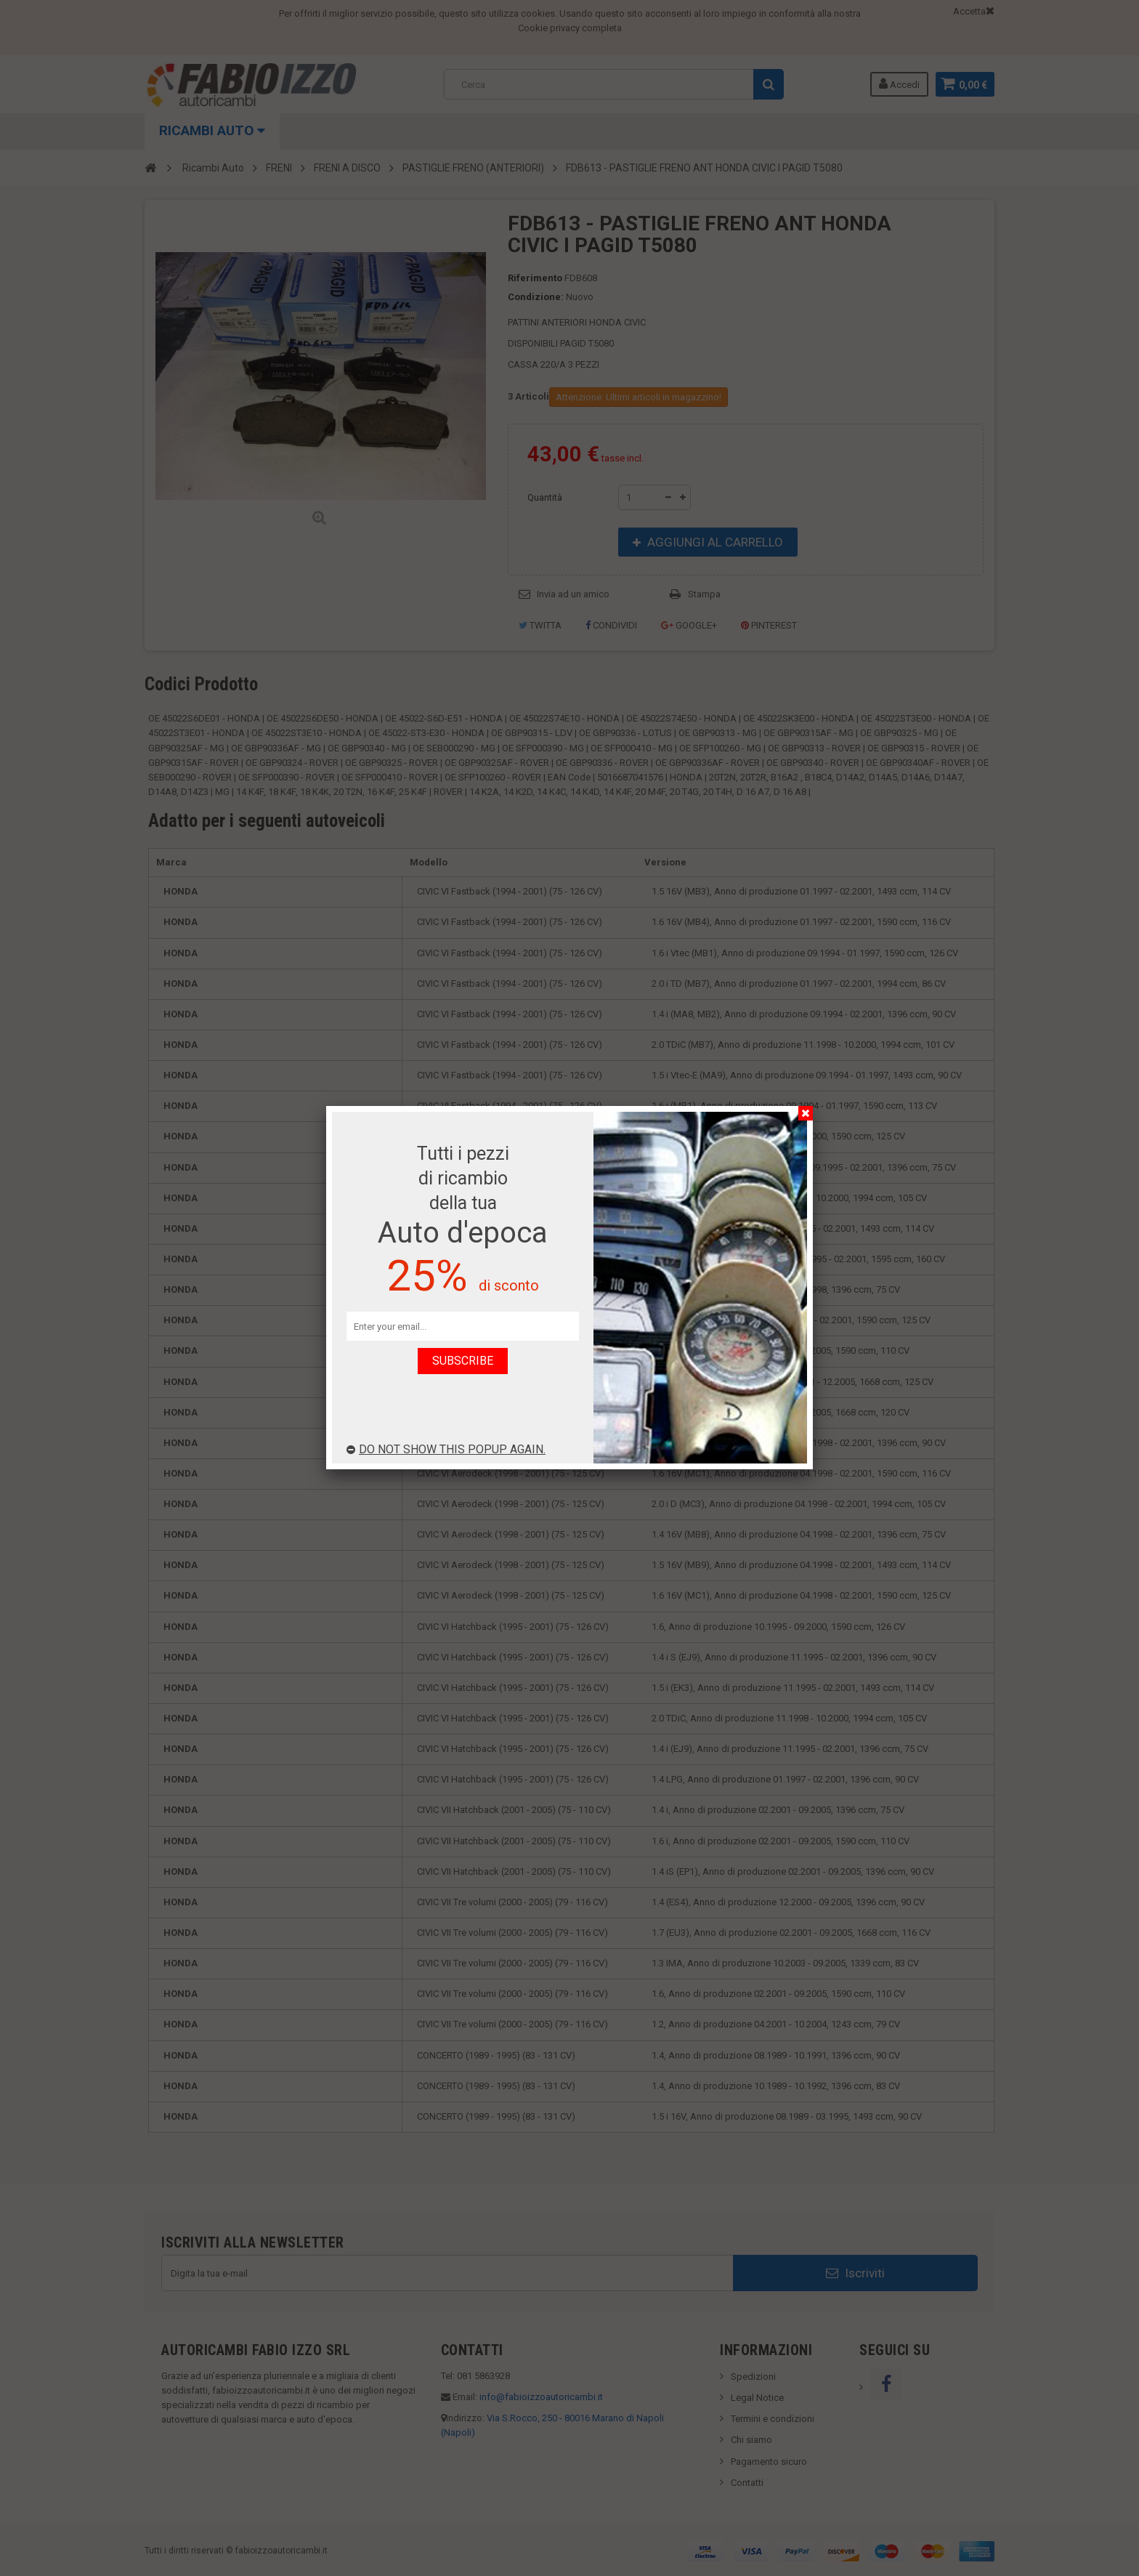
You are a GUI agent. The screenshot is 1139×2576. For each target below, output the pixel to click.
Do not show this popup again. (446, 1449)
